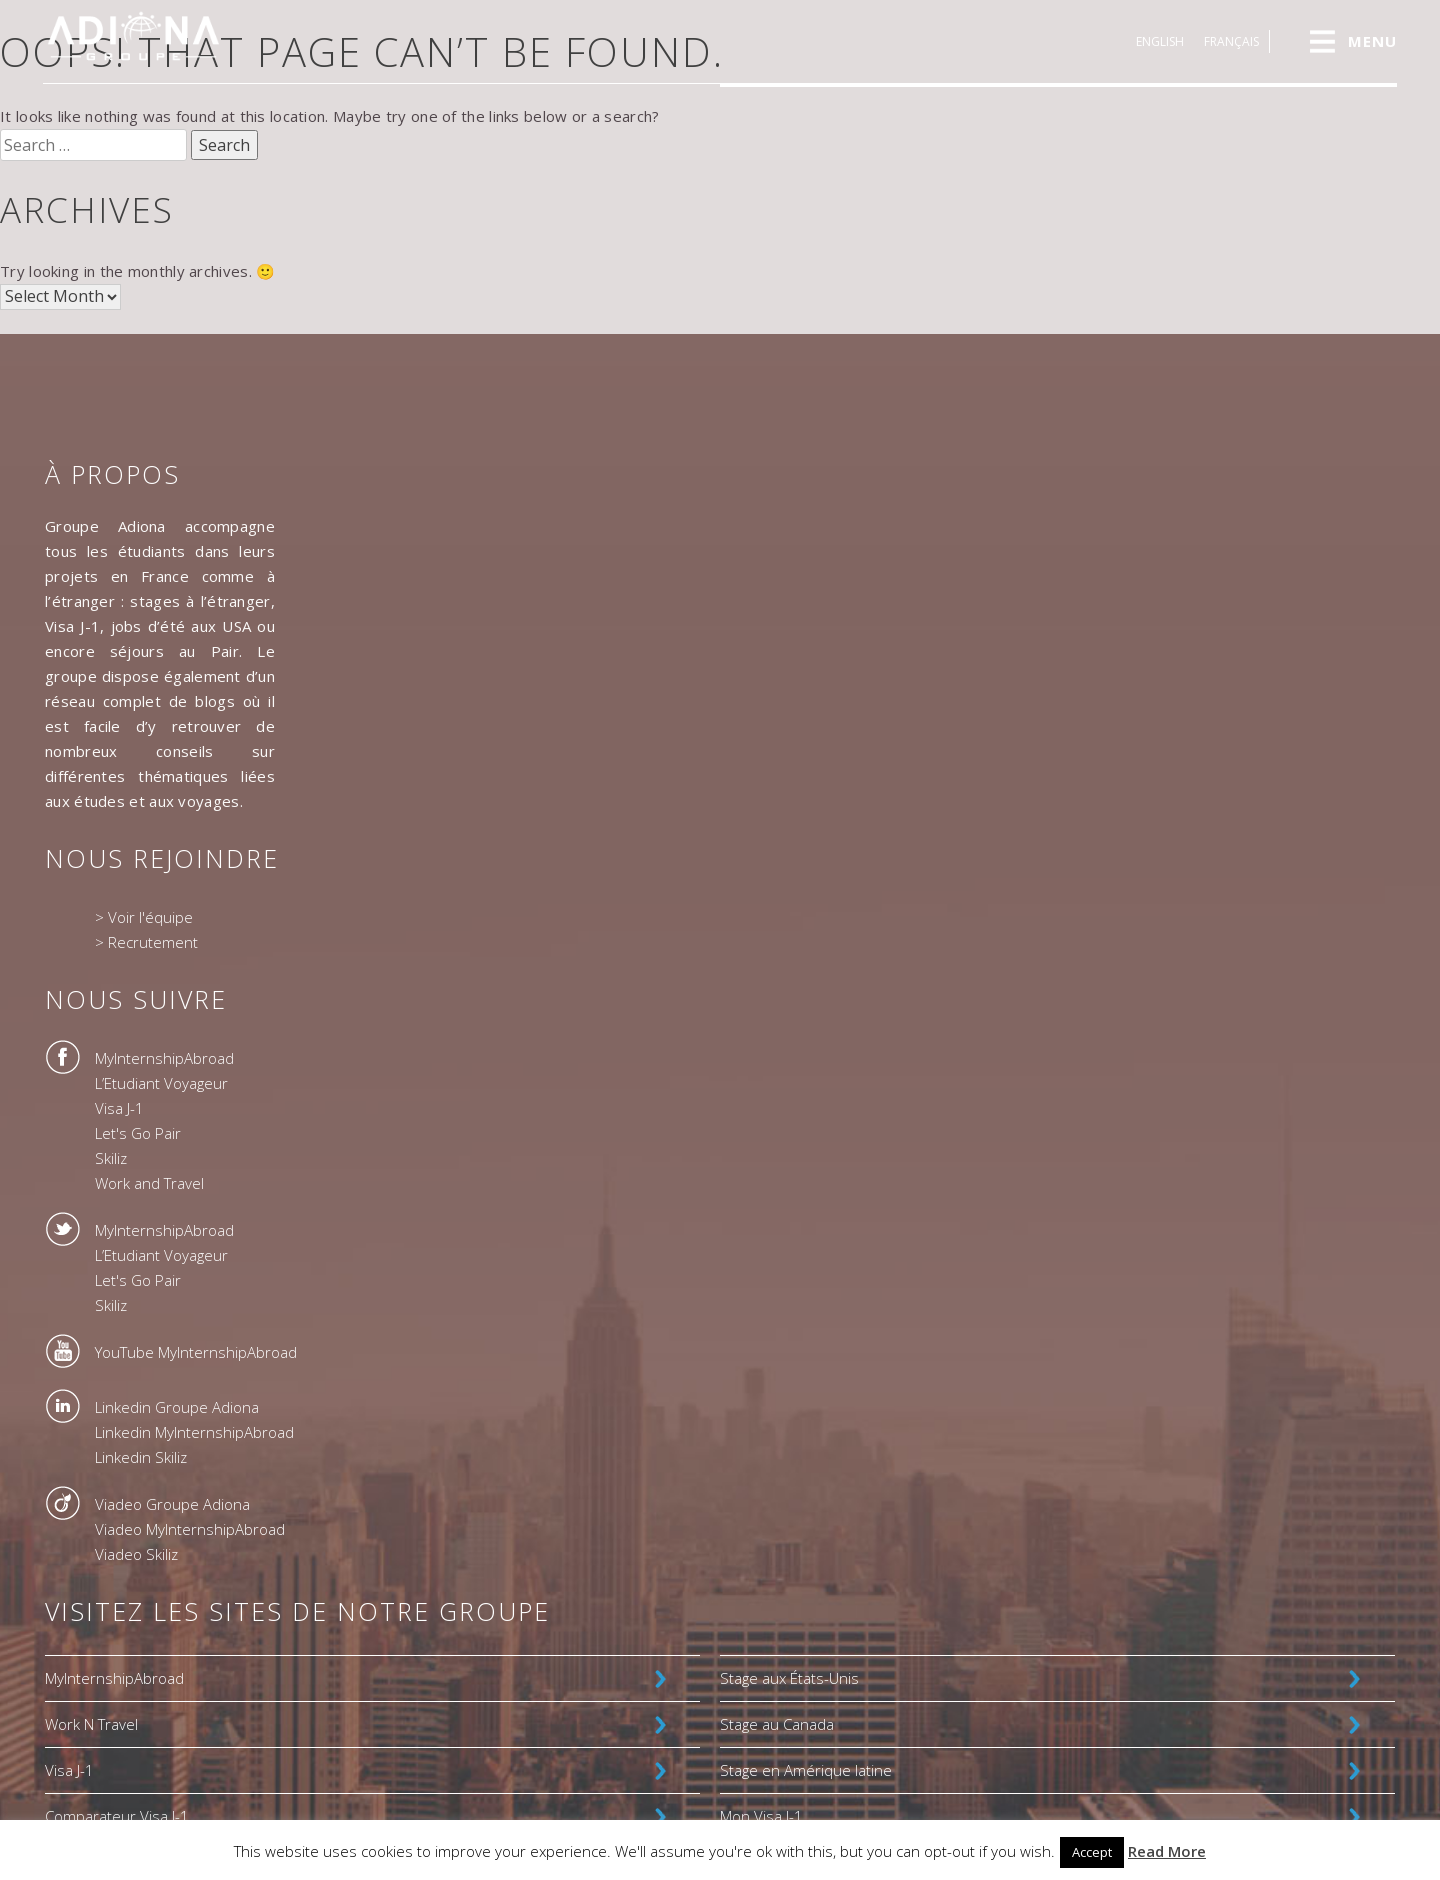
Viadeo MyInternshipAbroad (190, 1529)
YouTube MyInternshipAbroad (196, 1352)
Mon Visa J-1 (761, 1816)
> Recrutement (146, 942)
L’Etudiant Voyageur (161, 1083)
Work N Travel (91, 1724)
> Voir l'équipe (144, 917)
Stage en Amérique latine (806, 1770)
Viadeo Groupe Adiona (172, 1504)
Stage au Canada (777, 1724)
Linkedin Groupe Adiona (177, 1407)
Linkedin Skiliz (141, 1457)
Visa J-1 (119, 1108)
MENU (1372, 41)
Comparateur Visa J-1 (117, 1816)
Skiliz (111, 1158)
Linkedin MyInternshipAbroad (194, 1432)
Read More (1167, 1851)
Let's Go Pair (138, 1133)
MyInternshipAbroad (164, 1058)
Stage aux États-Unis (789, 1678)
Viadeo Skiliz (136, 1554)
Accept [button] (1092, 1852)
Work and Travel (149, 1183)
